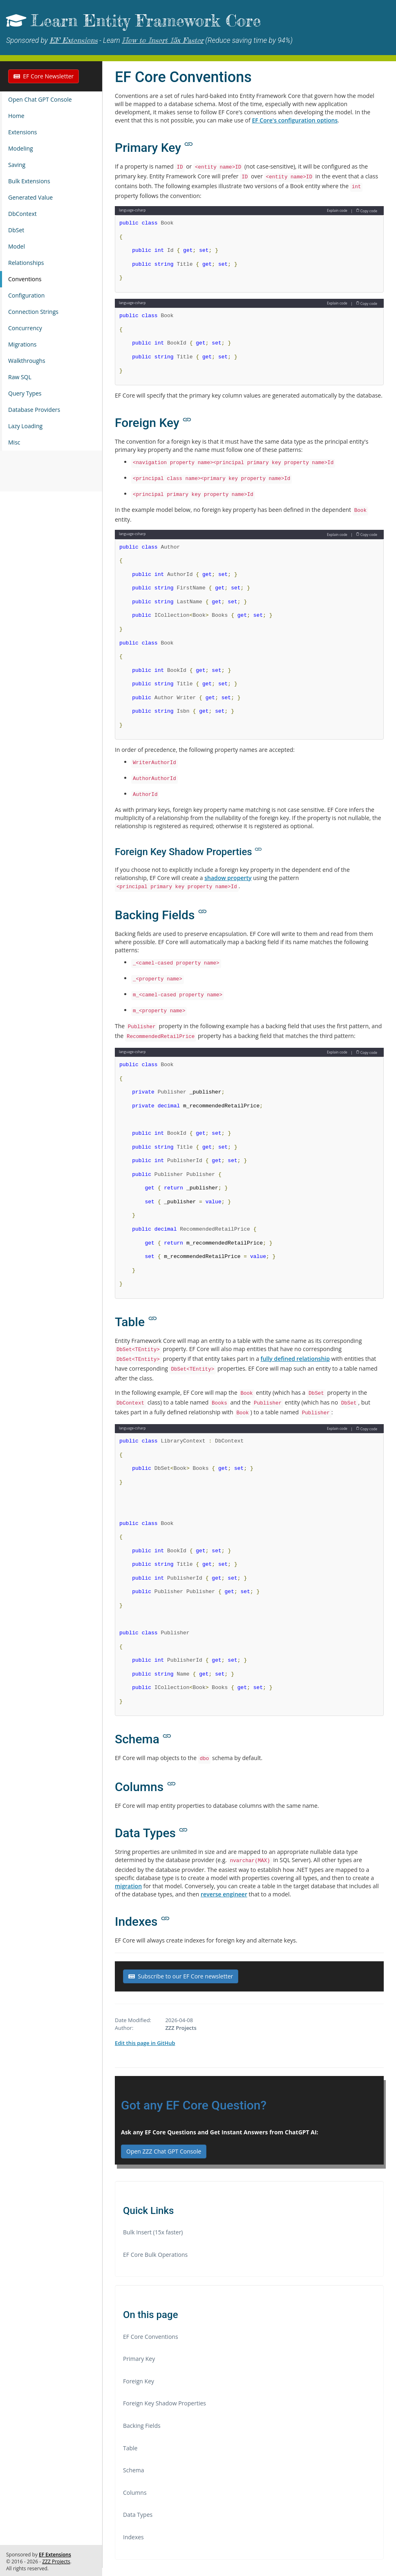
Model (16, 246)
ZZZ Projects (56, 2561)
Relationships (26, 263)
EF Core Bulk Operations (155, 2254)
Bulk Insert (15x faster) (153, 2232)
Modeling (20, 148)
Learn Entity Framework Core (146, 21)
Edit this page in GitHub (145, 2043)
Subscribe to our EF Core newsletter (180, 1976)
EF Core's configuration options (295, 120)
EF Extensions (73, 40)
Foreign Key (138, 2381)
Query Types (25, 393)
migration (128, 1886)
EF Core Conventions (150, 2336)
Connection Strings (33, 312)
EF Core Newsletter (43, 76)
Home (16, 116)
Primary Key (139, 2359)
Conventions (24, 279)
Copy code (366, 210)
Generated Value (30, 197)
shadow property (227, 878)
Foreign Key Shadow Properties (164, 2403)
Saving (16, 165)
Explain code (337, 210)
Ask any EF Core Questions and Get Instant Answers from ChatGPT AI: (219, 2132)
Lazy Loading (25, 426)
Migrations (22, 344)
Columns (135, 2492)
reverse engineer (224, 1894)
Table (130, 2448)
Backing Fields (142, 2425)
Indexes (133, 2537)
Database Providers (34, 409)
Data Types (137, 2514)
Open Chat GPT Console (40, 99)
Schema (133, 2470)
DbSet (16, 230)
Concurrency (25, 328)
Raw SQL (19, 377)
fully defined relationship (295, 1358)
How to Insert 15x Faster (163, 40)
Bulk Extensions (29, 181)
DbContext (22, 214)
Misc (14, 442)
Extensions (22, 132)
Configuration (26, 295)
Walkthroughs (26, 361)
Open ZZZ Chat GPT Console (163, 2151)
